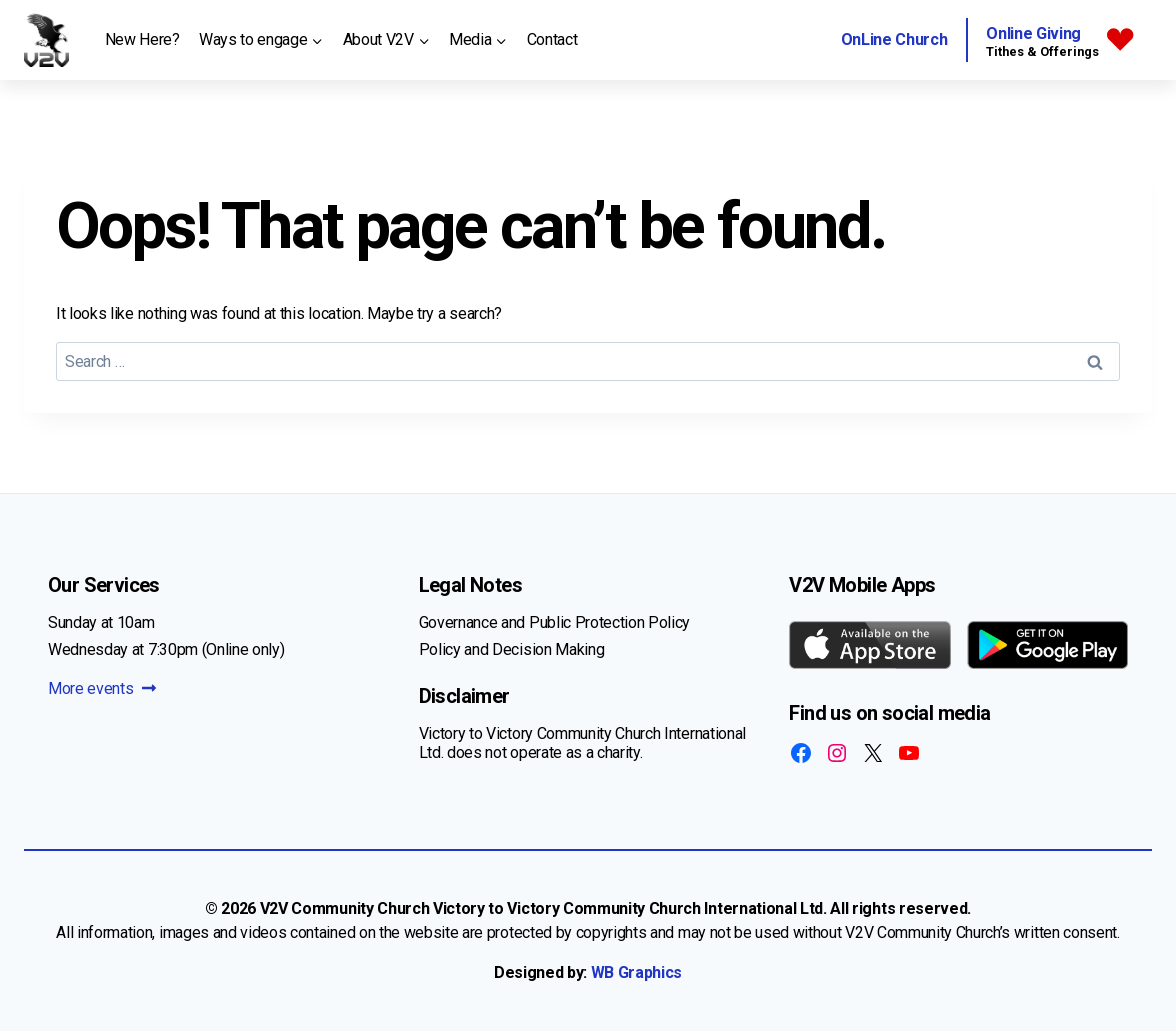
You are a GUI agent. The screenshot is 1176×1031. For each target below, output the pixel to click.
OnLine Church (894, 39)
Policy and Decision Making (512, 649)
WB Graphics (636, 972)
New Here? (142, 39)
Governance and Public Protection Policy (555, 622)
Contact (552, 39)
